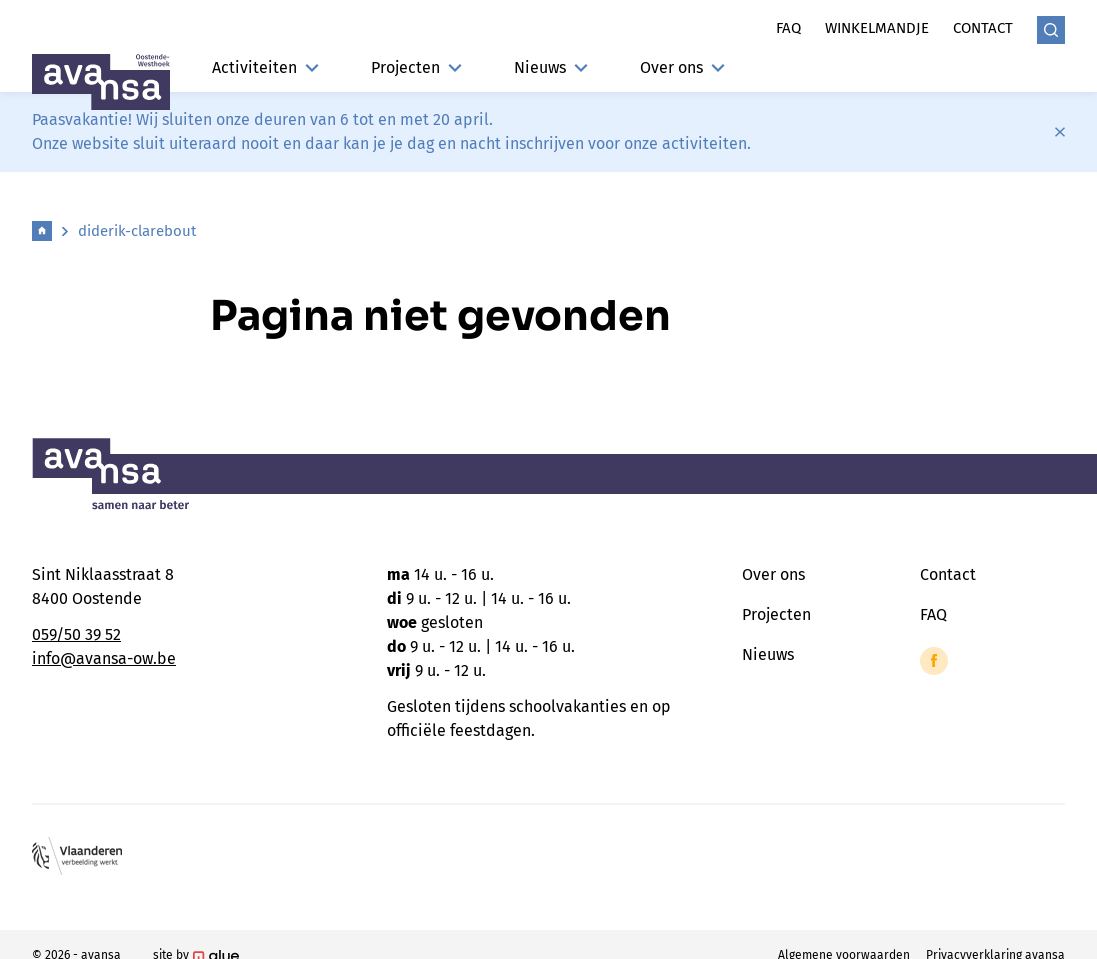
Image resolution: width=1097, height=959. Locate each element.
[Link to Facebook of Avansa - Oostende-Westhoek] (934, 661)
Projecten (416, 67)
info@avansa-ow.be (104, 658)
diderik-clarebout (137, 231)
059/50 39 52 (76, 634)
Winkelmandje (877, 28)
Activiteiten (265, 67)
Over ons (682, 67)
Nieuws (551, 67)
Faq (788, 28)
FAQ (933, 614)
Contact (983, 28)
